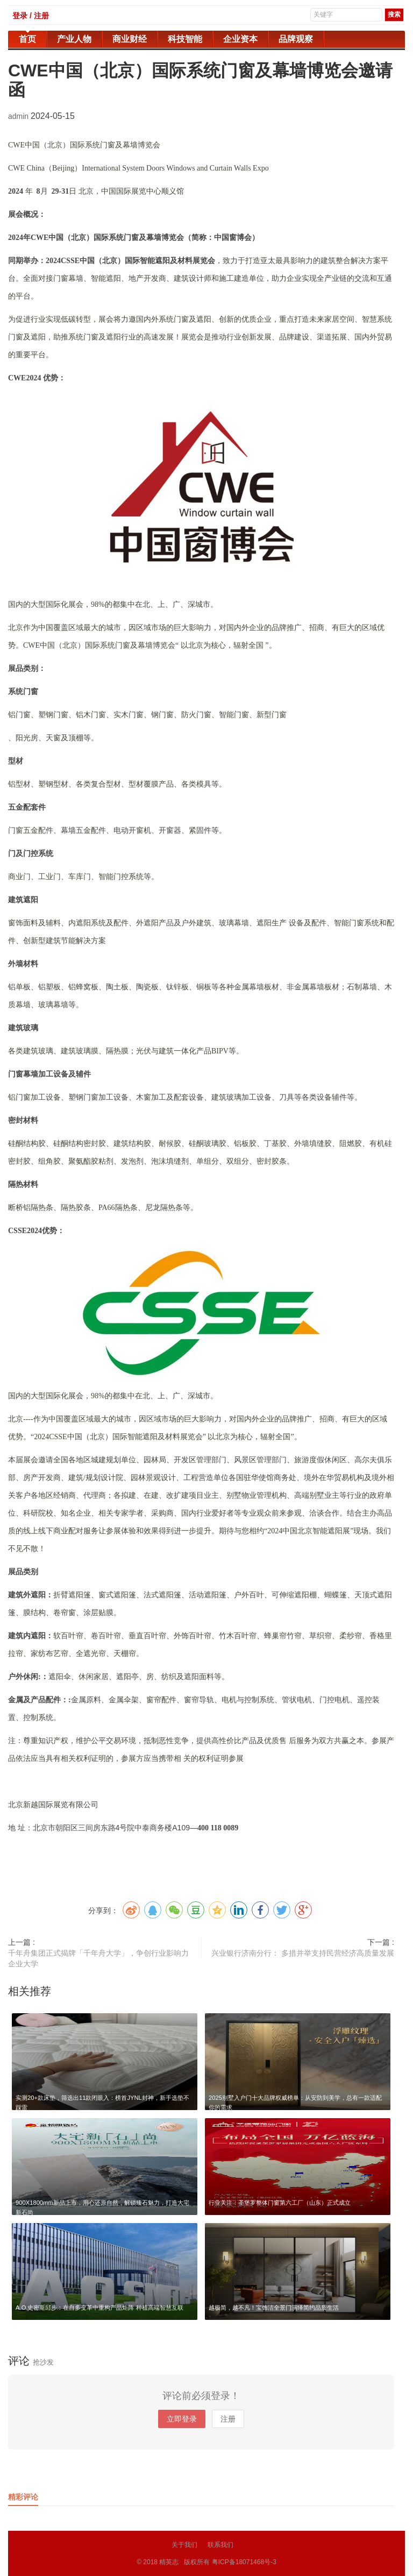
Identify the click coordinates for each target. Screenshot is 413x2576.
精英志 (169, 2562)
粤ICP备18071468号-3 (244, 2562)
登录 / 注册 (30, 15)
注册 (228, 2419)
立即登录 (182, 2419)
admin (19, 116)
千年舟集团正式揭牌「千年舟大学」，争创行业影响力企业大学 (98, 1958)
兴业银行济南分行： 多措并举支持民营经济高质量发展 (302, 1953)
